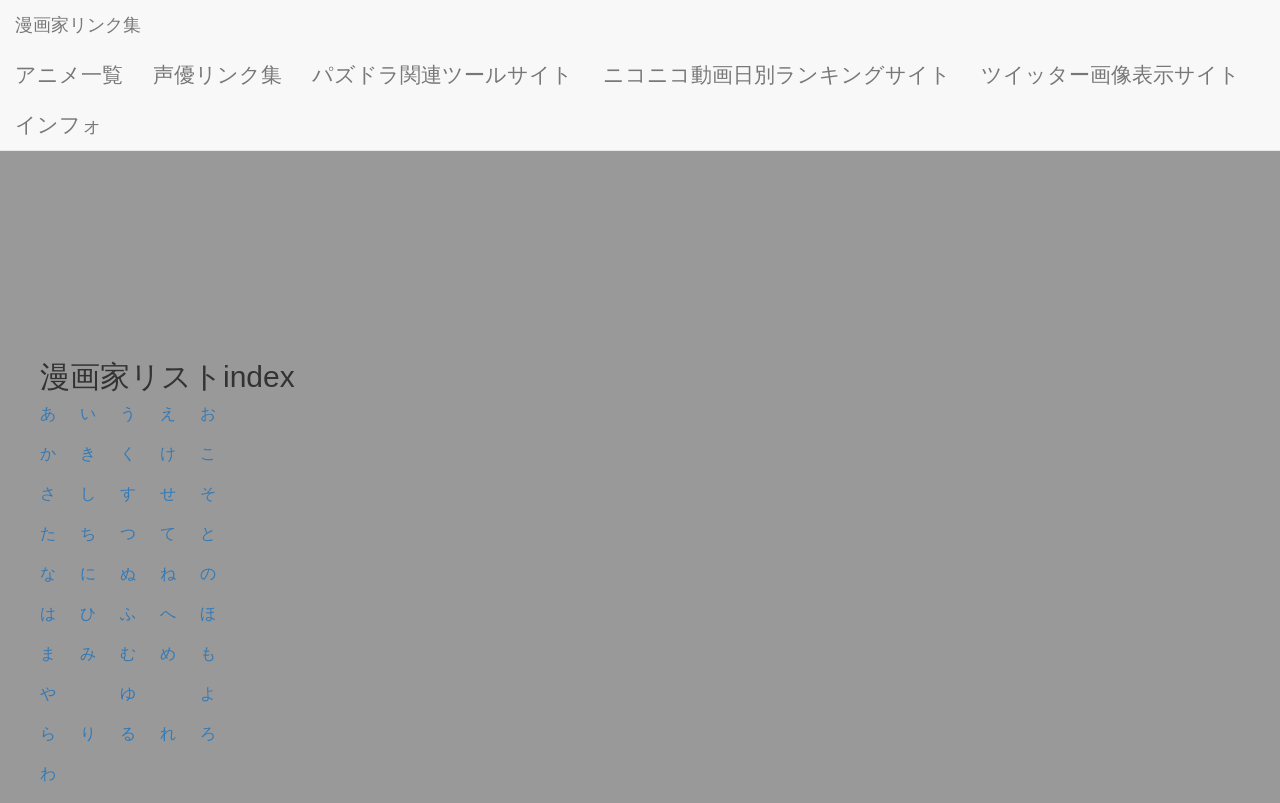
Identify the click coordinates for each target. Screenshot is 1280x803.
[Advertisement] (600, 200)
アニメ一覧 (69, 74)
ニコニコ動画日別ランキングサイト (777, 74)
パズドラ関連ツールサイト (442, 74)
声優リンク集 (217, 74)
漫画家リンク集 (78, 25)
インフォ (59, 124)
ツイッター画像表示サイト (1110, 74)
